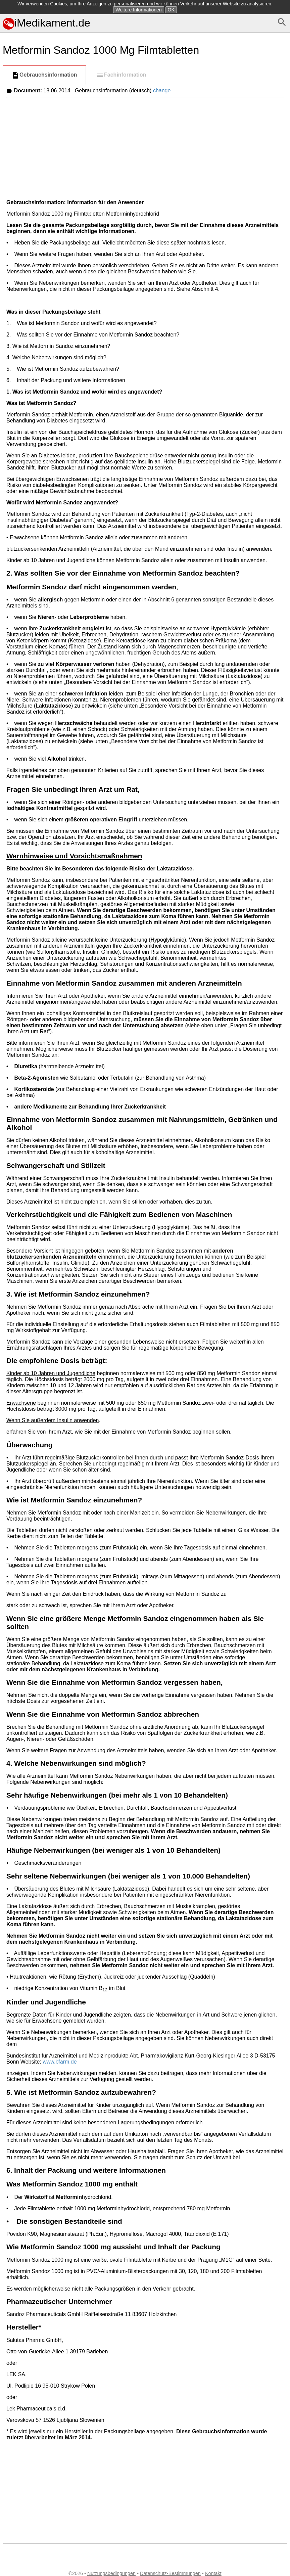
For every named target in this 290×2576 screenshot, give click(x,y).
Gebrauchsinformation (44, 75)
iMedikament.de (46, 23)
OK (171, 9)
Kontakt (213, 2573)
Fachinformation (121, 75)
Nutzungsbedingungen (111, 2573)
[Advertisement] (145, 147)
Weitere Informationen (138, 9)
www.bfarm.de (60, 2062)
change (162, 90)
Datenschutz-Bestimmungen (170, 2573)
